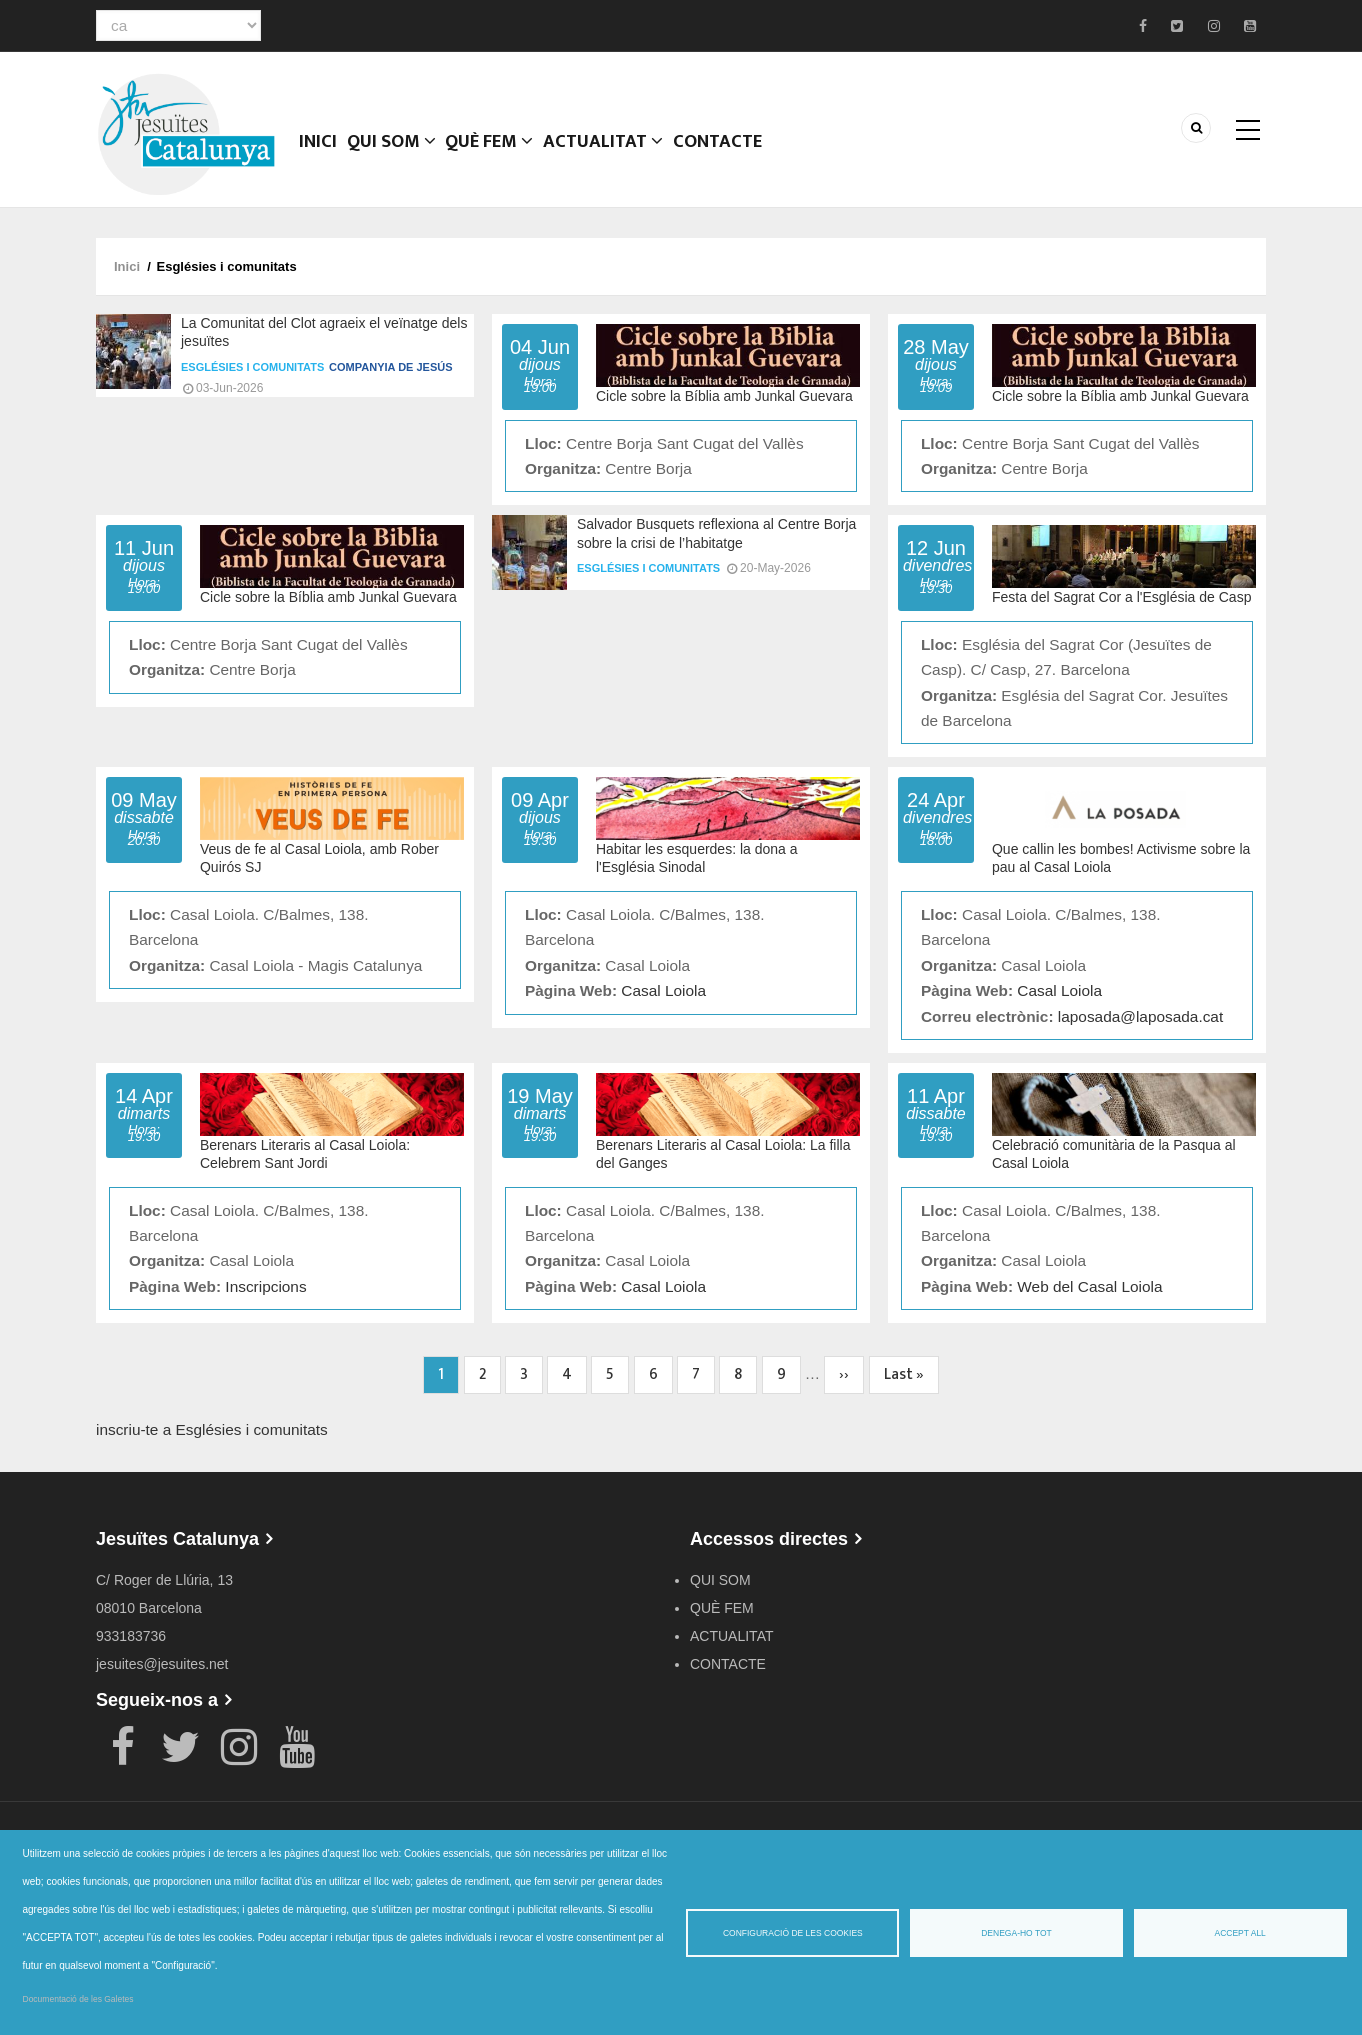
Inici (320, 155)
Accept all (1240, 1933)
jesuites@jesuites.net (162, 1664)
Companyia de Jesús (390, 367)
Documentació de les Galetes (78, 1999)
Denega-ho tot (1016, 1933)
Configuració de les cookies (793, 1933)
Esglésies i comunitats (252, 367)
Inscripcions (265, 1286)
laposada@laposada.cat (1140, 1016)
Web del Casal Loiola (1089, 1286)
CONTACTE (730, 155)
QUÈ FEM (499, 155)
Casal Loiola (663, 990)
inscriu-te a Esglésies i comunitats (212, 1429)
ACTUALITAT (614, 155)
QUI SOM (397, 155)
